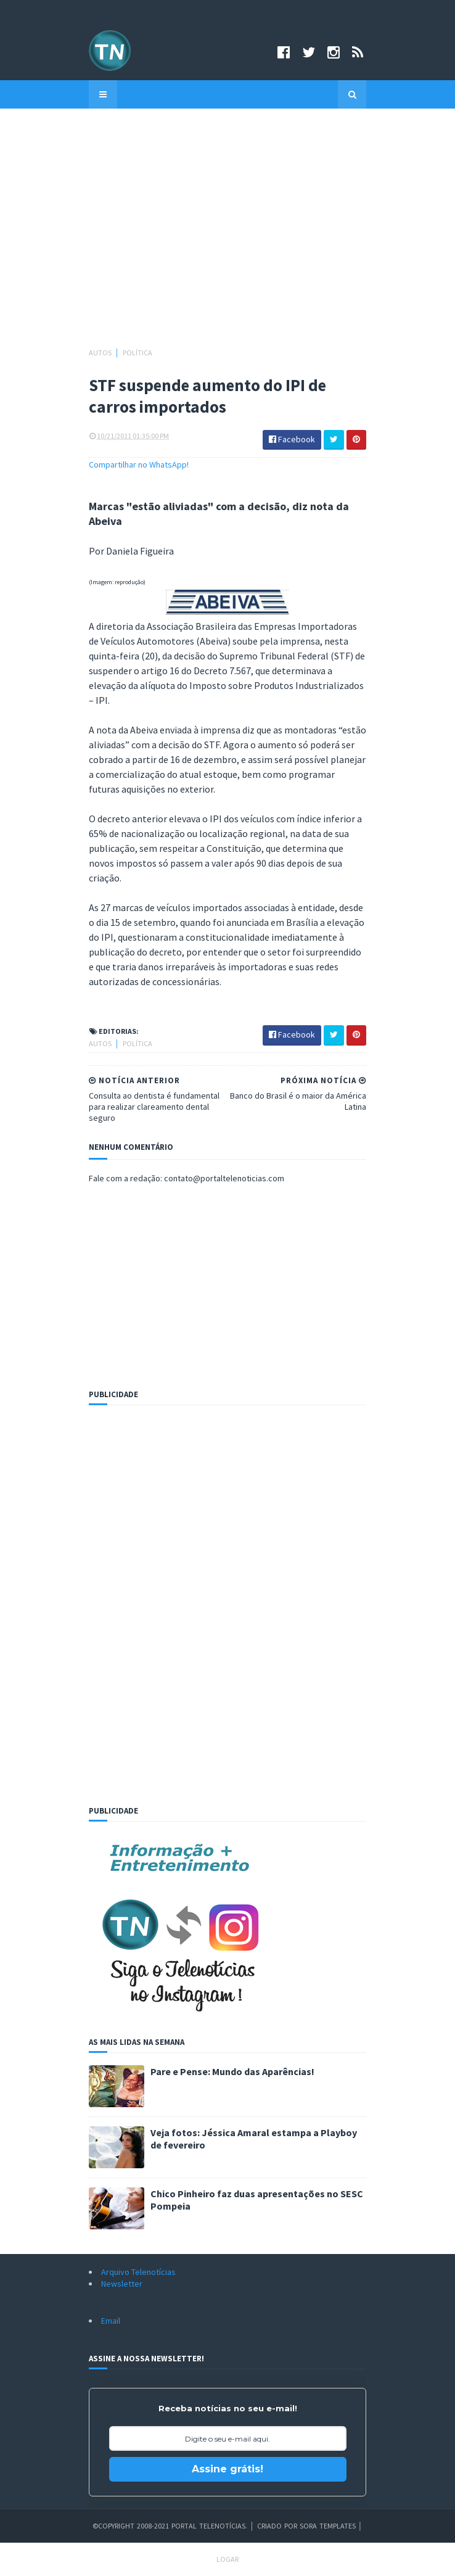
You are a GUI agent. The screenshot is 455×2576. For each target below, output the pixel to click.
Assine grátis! (227, 2469)
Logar (227, 2559)
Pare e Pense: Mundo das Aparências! (232, 2071)
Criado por (278, 2525)
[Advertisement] (227, 234)
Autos (101, 352)
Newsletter (121, 2283)
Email (110, 2320)
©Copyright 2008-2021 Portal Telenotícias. (169, 2525)
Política (137, 352)
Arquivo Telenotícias (138, 2271)
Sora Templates (328, 2525)
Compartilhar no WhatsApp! (139, 464)
